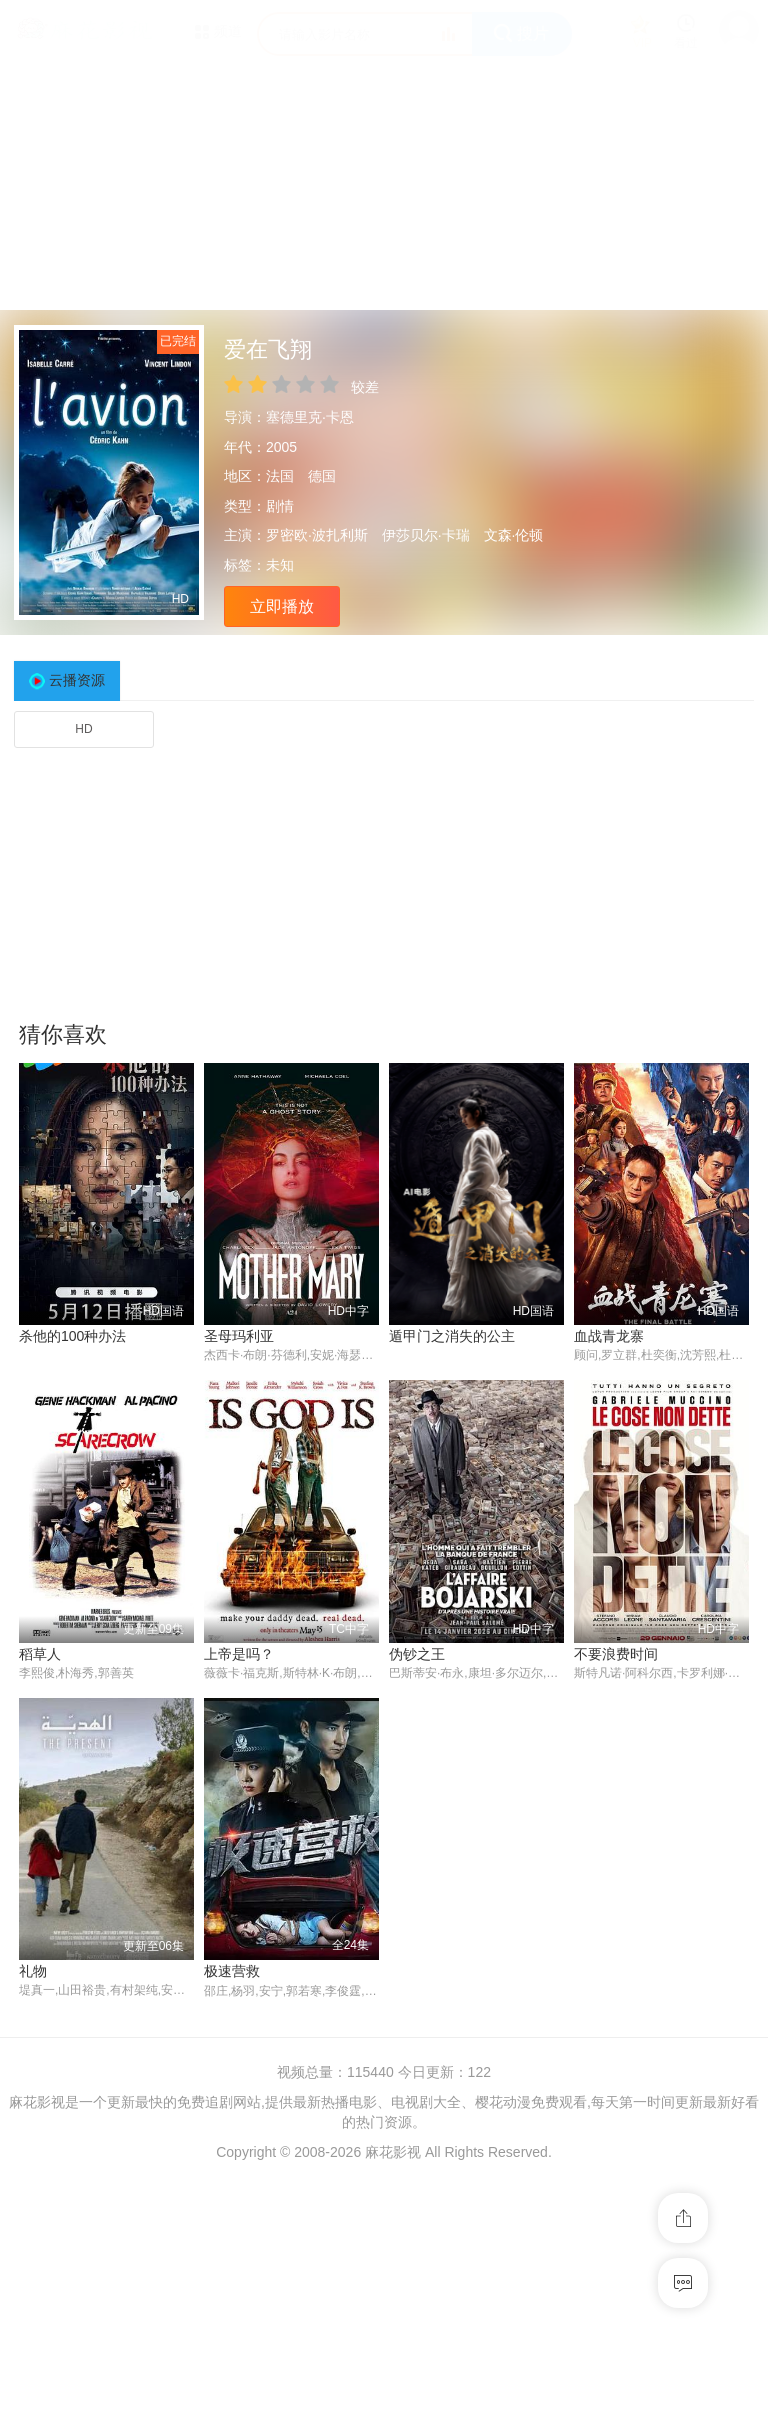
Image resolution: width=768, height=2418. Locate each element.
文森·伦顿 (514, 535)
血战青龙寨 (609, 1336)
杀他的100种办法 (72, 1336)
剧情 (280, 506)
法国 (280, 476)
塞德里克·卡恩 (310, 417)
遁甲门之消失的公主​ (452, 1336)
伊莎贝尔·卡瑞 (426, 535)
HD (83, 729)
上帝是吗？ (239, 1654)
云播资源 (77, 680)
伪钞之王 (417, 1654)
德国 (322, 476)
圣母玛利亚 (239, 1336)
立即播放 (282, 606)
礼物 (33, 1972)
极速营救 (232, 1972)
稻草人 (40, 1654)
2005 (281, 447)
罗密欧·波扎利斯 (317, 535)
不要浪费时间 (616, 1654)
